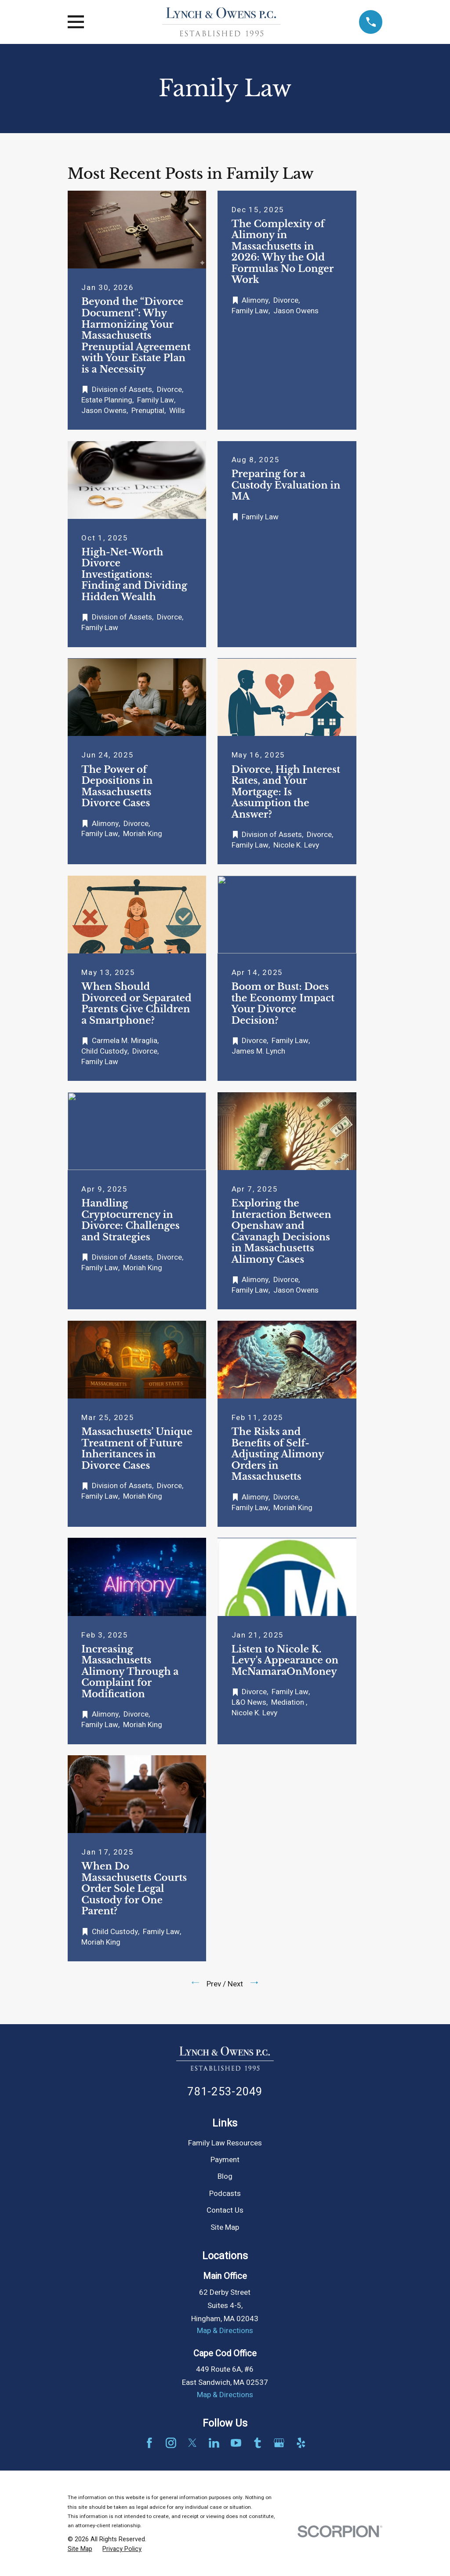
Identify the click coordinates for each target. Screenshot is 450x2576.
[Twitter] (192, 2443)
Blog (225, 2176)
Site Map (224, 2227)
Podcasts (225, 2193)
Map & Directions (225, 2330)
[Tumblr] (257, 2443)
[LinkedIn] (214, 2443)
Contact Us (225, 2210)
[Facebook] (149, 2443)
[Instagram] (171, 2443)
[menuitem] (80, 2549)
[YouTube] (236, 2443)
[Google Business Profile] (279, 2443)
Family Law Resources (225, 2143)
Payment (225, 2159)
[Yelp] (301, 2443)
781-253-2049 (224, 2091)
